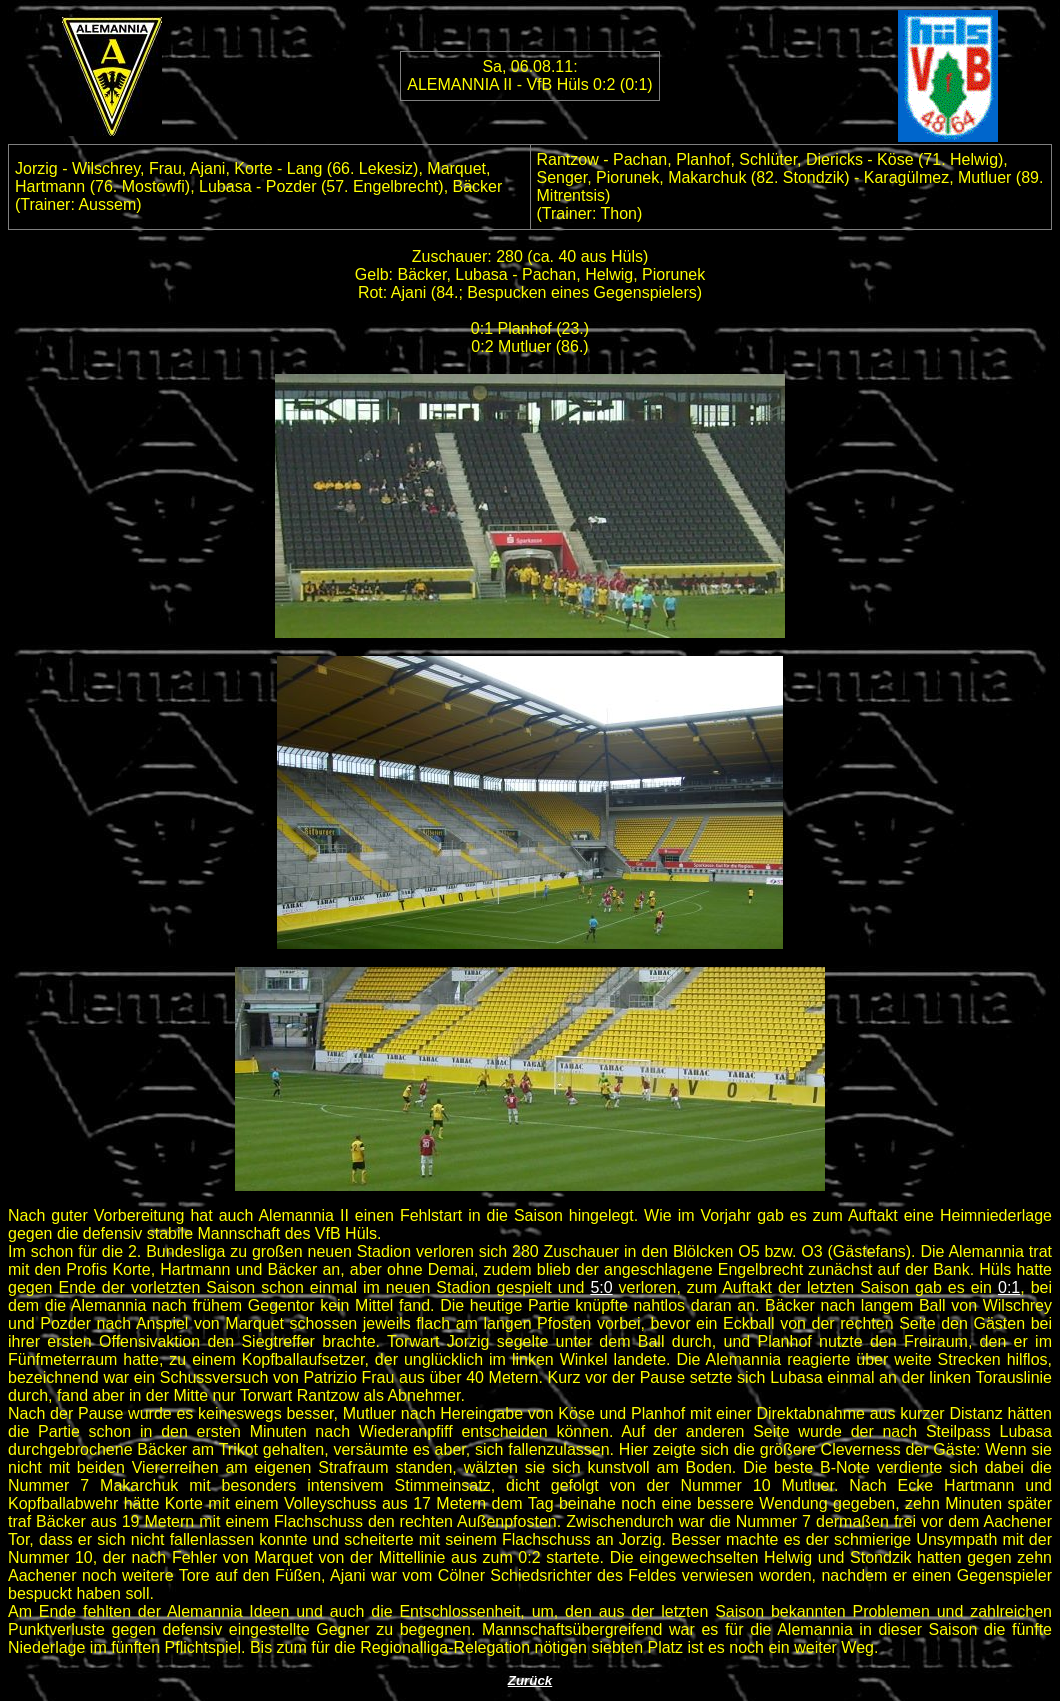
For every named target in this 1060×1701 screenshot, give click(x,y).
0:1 (1009, 1287)
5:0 (601, 1287)
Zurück (530, 1680)
